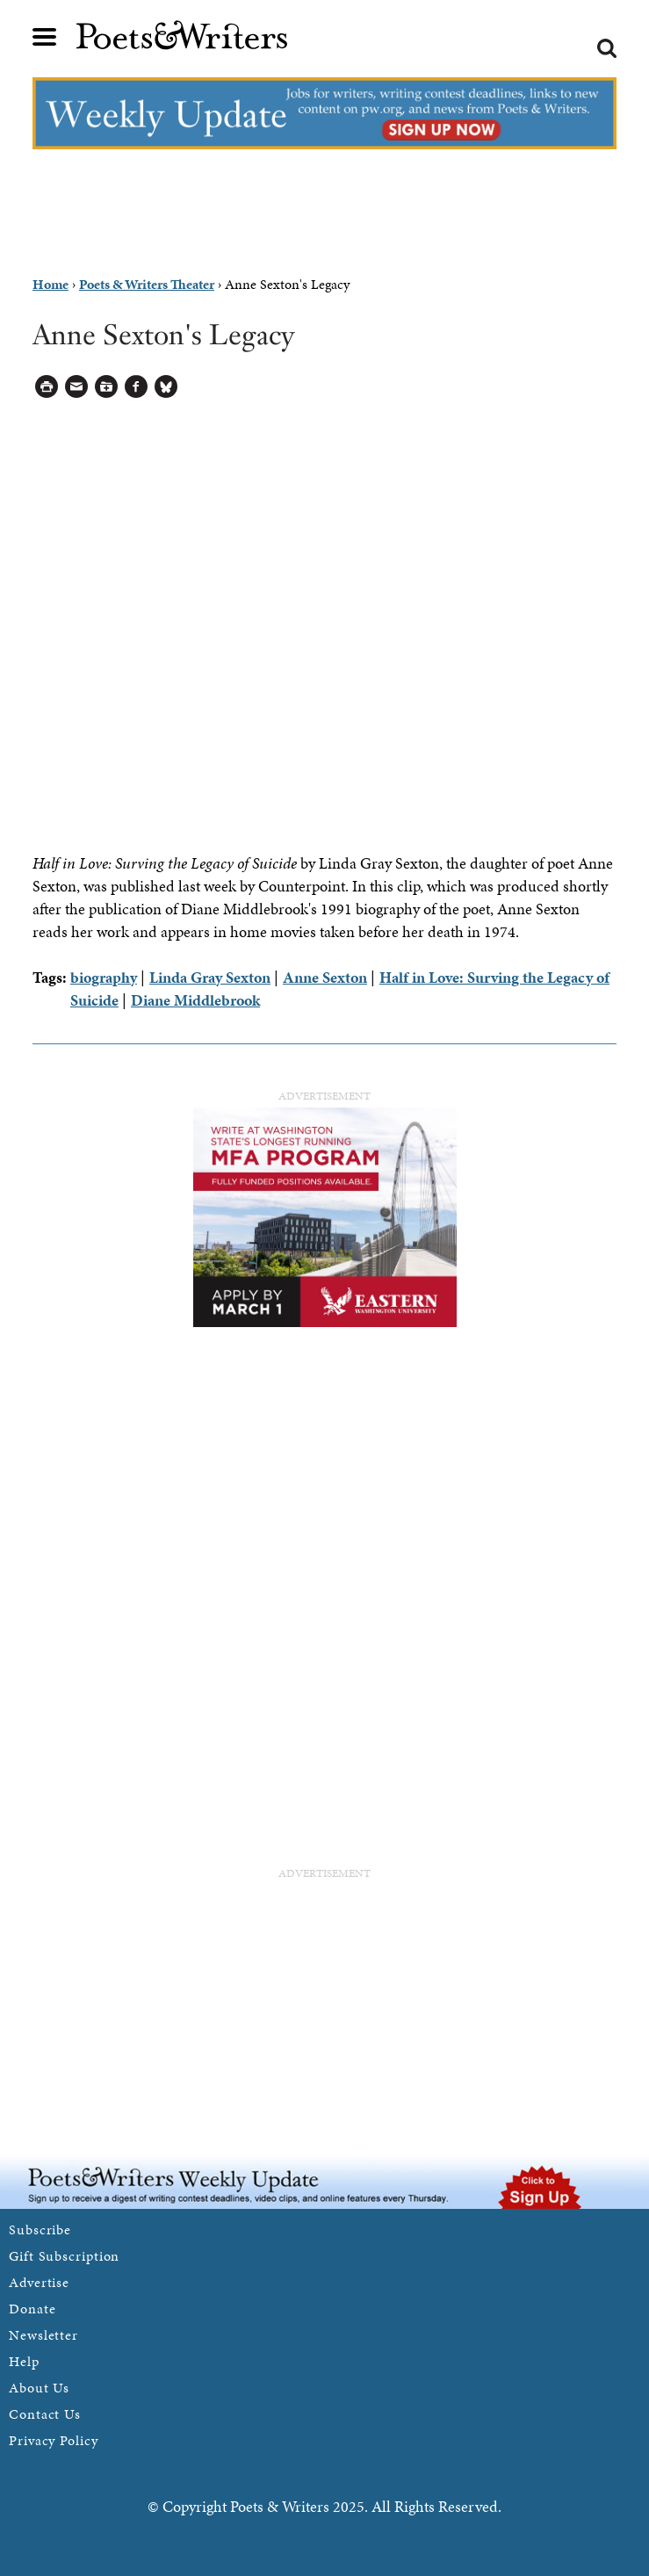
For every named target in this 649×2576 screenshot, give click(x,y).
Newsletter (43, 2335)
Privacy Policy (53, 2440)
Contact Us (45, 2414)
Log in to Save (107, 387)
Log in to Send (77, 387)
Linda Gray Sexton (209, 977)
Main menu (44, 37)
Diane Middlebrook (195, 1000)
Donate (32, 2308)
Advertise (39, 2282)
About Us (39, 2388)
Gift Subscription (64, 2256)
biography (103, 977)
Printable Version (47, 387)
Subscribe (40, 2229)
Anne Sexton (325, 977)
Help (24, 2361)
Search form (607, 48)
